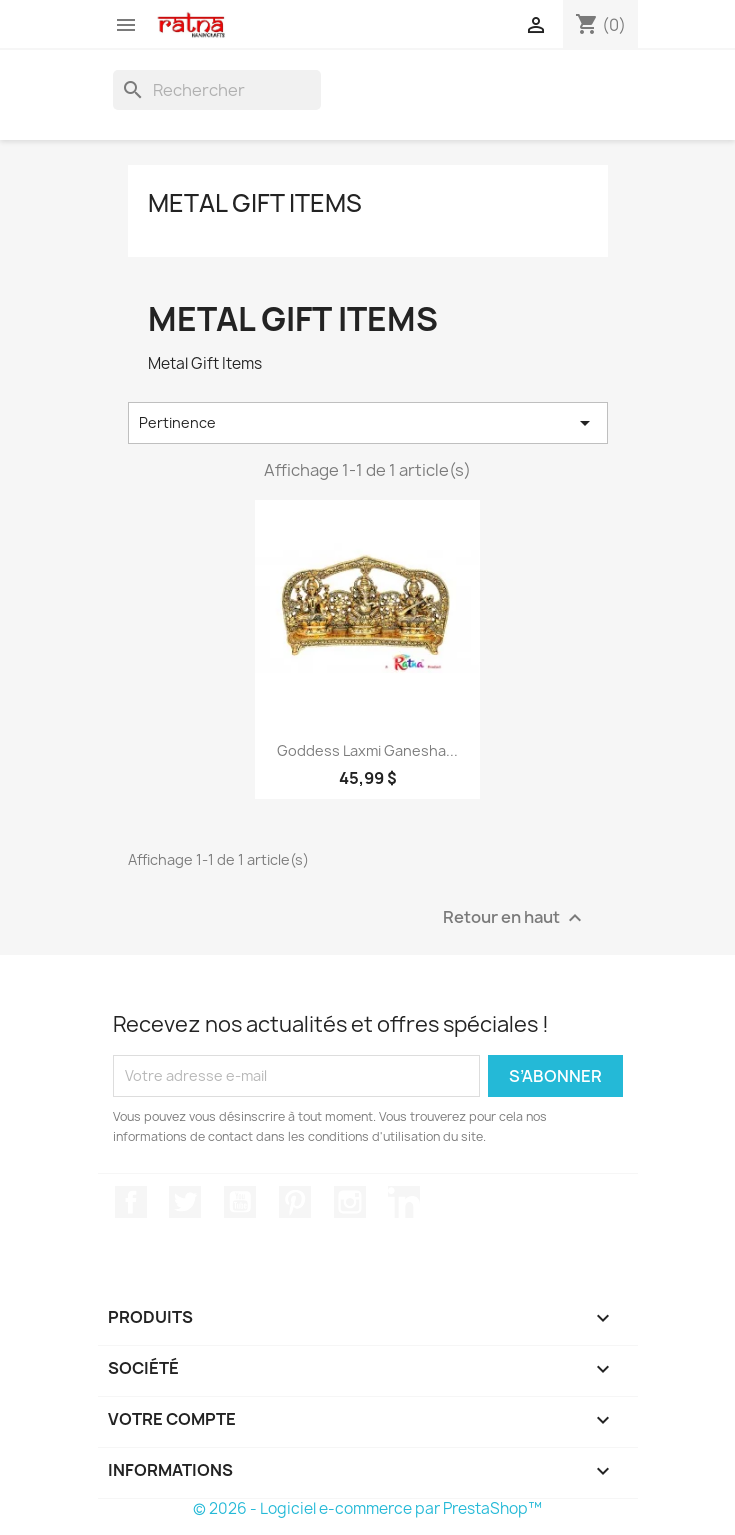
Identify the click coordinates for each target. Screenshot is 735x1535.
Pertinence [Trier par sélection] (368, 423)
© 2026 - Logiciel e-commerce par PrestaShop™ (367, 1508)
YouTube (240, 1202)
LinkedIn (404, 1202)
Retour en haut (515, 917)
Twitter (185, 1202)
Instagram (350, 1202)
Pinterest (295, 1202)
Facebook (131, 1202)
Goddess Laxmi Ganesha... (367, 750)
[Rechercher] (217, 90)
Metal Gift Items (255, 203)
